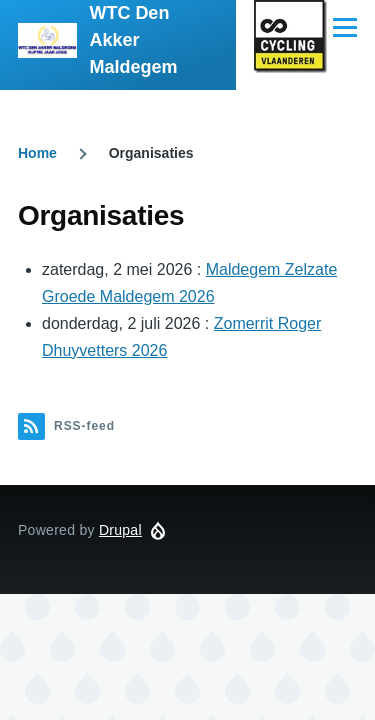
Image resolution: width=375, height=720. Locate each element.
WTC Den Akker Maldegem (133, 40)
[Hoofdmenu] (345, 27)
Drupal (120, 530)
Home (37, 153)
